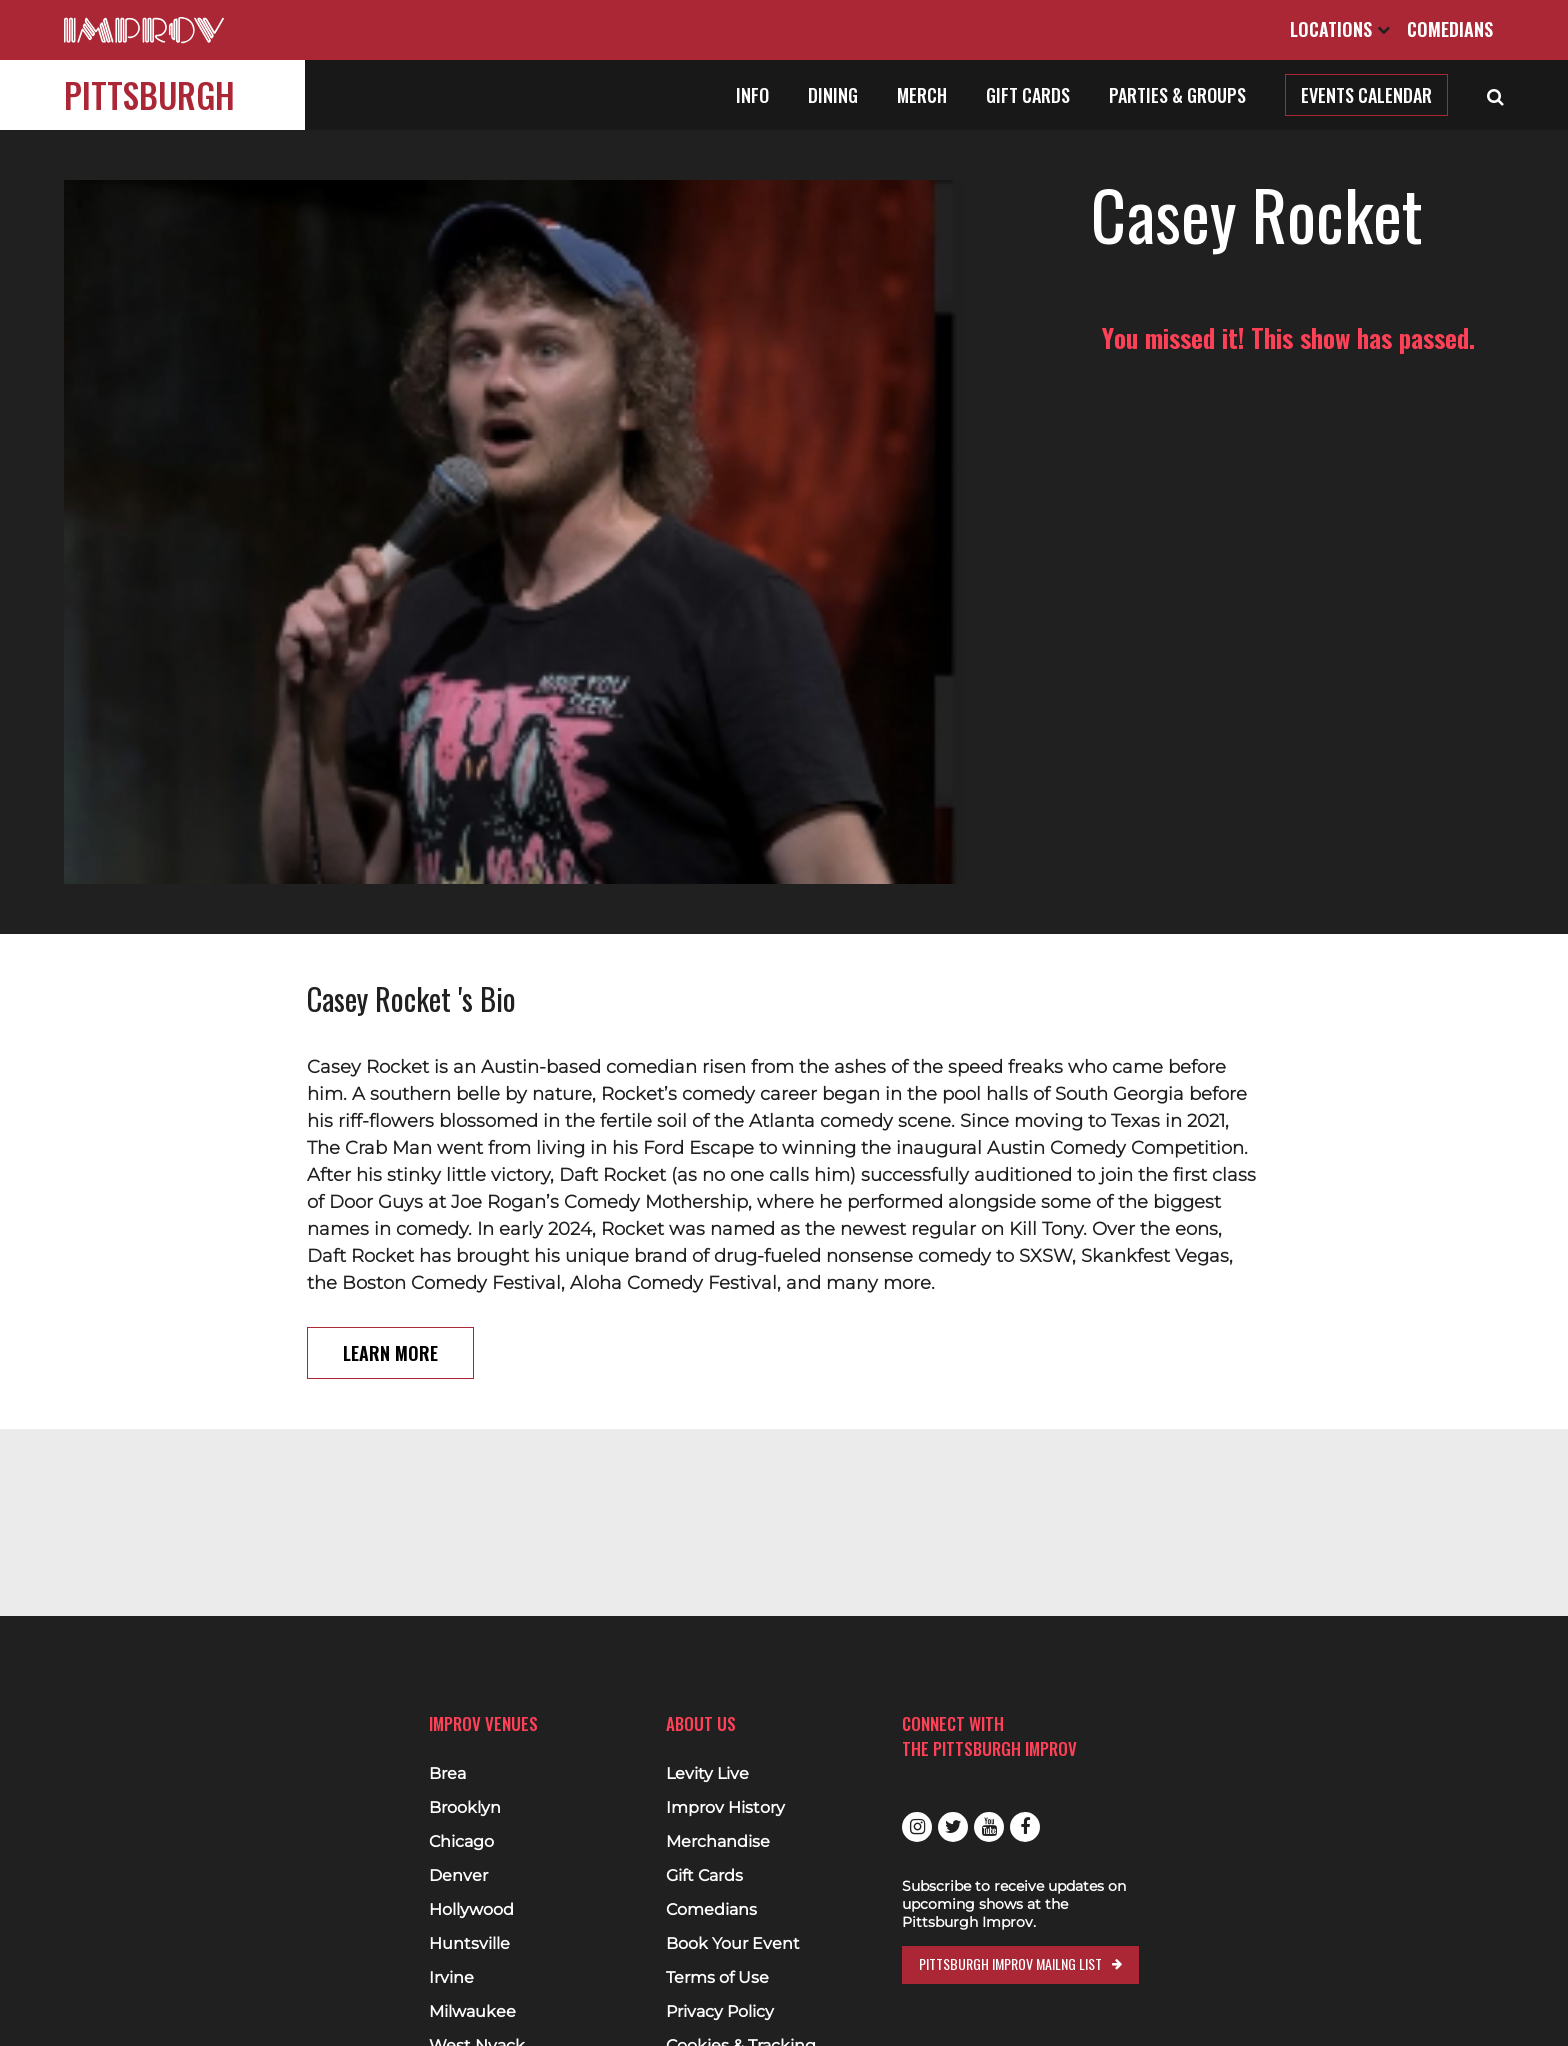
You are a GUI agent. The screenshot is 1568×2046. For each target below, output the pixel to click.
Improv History (725, 1808)
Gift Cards (1028, 95)
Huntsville (469, 1944)
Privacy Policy (720, 2012)
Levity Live (707, 1774)
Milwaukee (472, 2012)
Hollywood (471, 1910)
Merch (922, 95)
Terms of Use (717, 1978)
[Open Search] (1495, 95)
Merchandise (718, 1842)
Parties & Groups (1177, 95)
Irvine (451, 1978)
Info (752, 95)
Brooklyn (465, 1808)
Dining (833, 95)
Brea (447, 1774)
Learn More (390, 1211)
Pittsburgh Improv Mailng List (1010, 1963)
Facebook (1025, 1827)
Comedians (1450, 29)
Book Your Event (733, 1944)
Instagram (917, 1827)
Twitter (953, 1827)
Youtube (989, 1827)
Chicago (461, 1842)
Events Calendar (1366, 95)
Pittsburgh (149, 94)
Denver (458, 1876)
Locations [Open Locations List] (1340, 29)
